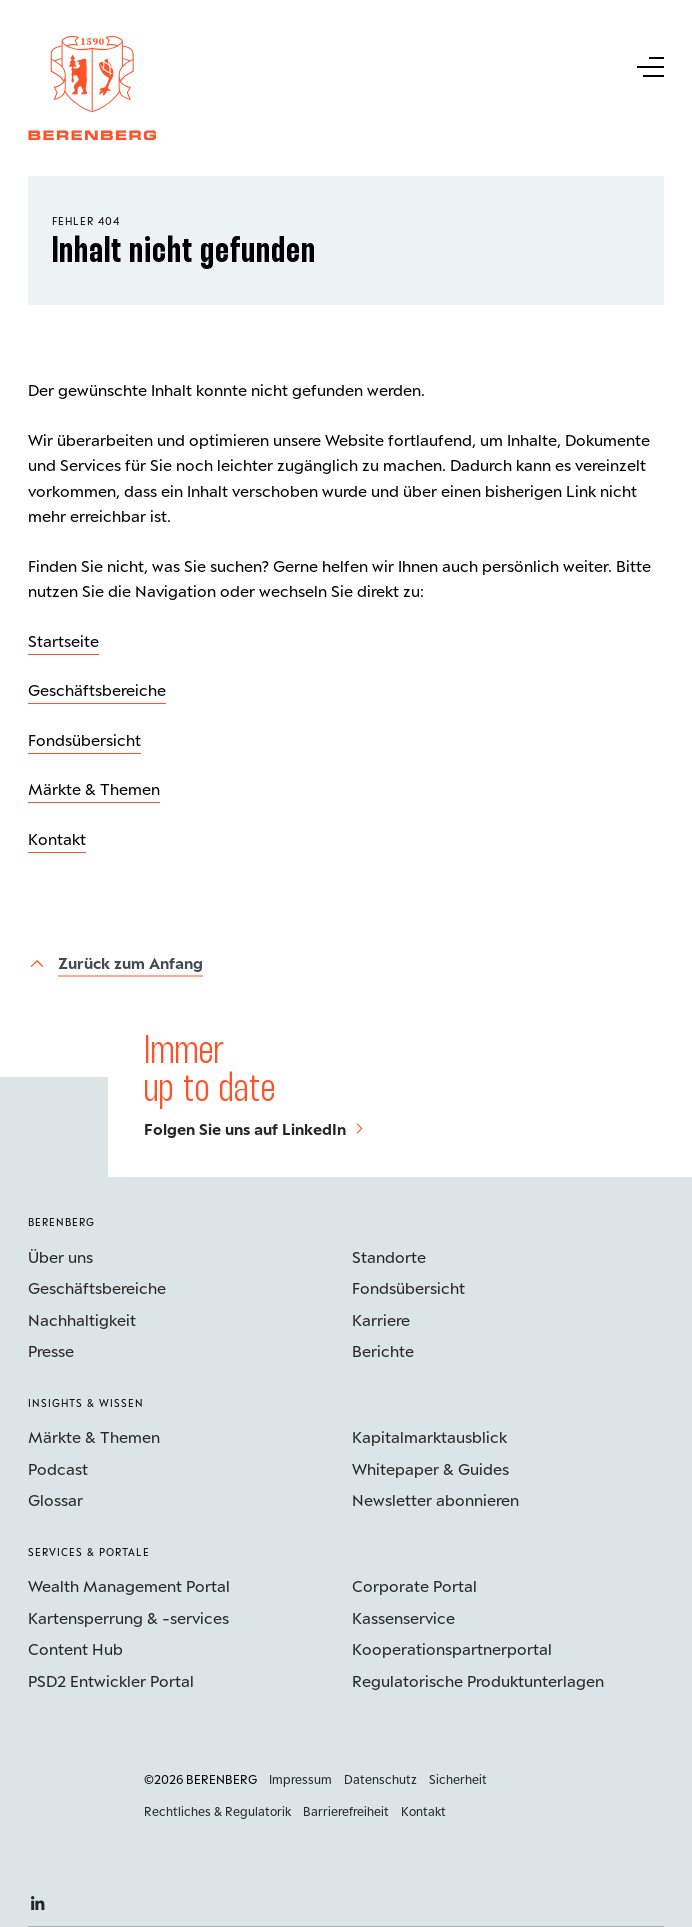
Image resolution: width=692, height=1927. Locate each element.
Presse (51, 1350)
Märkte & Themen (94, 788)
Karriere (381, 1319)
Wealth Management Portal (129, 1585)
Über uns (60, 1256)
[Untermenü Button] (649, 65)
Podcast (58, 1468)
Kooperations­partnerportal (452, 1648)
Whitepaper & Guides (430, 1468)
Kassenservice (403, 1617)
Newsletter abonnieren (435, 1499)
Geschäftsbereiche (97, 689)
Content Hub (75, 1648)
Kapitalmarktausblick (429, 1436)
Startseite (63, 640)
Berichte (383, 1350)
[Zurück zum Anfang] (115, 963)
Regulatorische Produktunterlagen (478, 1680)
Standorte (389, 1256)
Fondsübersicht (84, 739)
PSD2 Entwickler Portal (111, 1680)
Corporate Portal (414, 1585)
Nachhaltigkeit (82, 1319)
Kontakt (57, 838)
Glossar (55, 1499)
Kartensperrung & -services (128, 1617)
